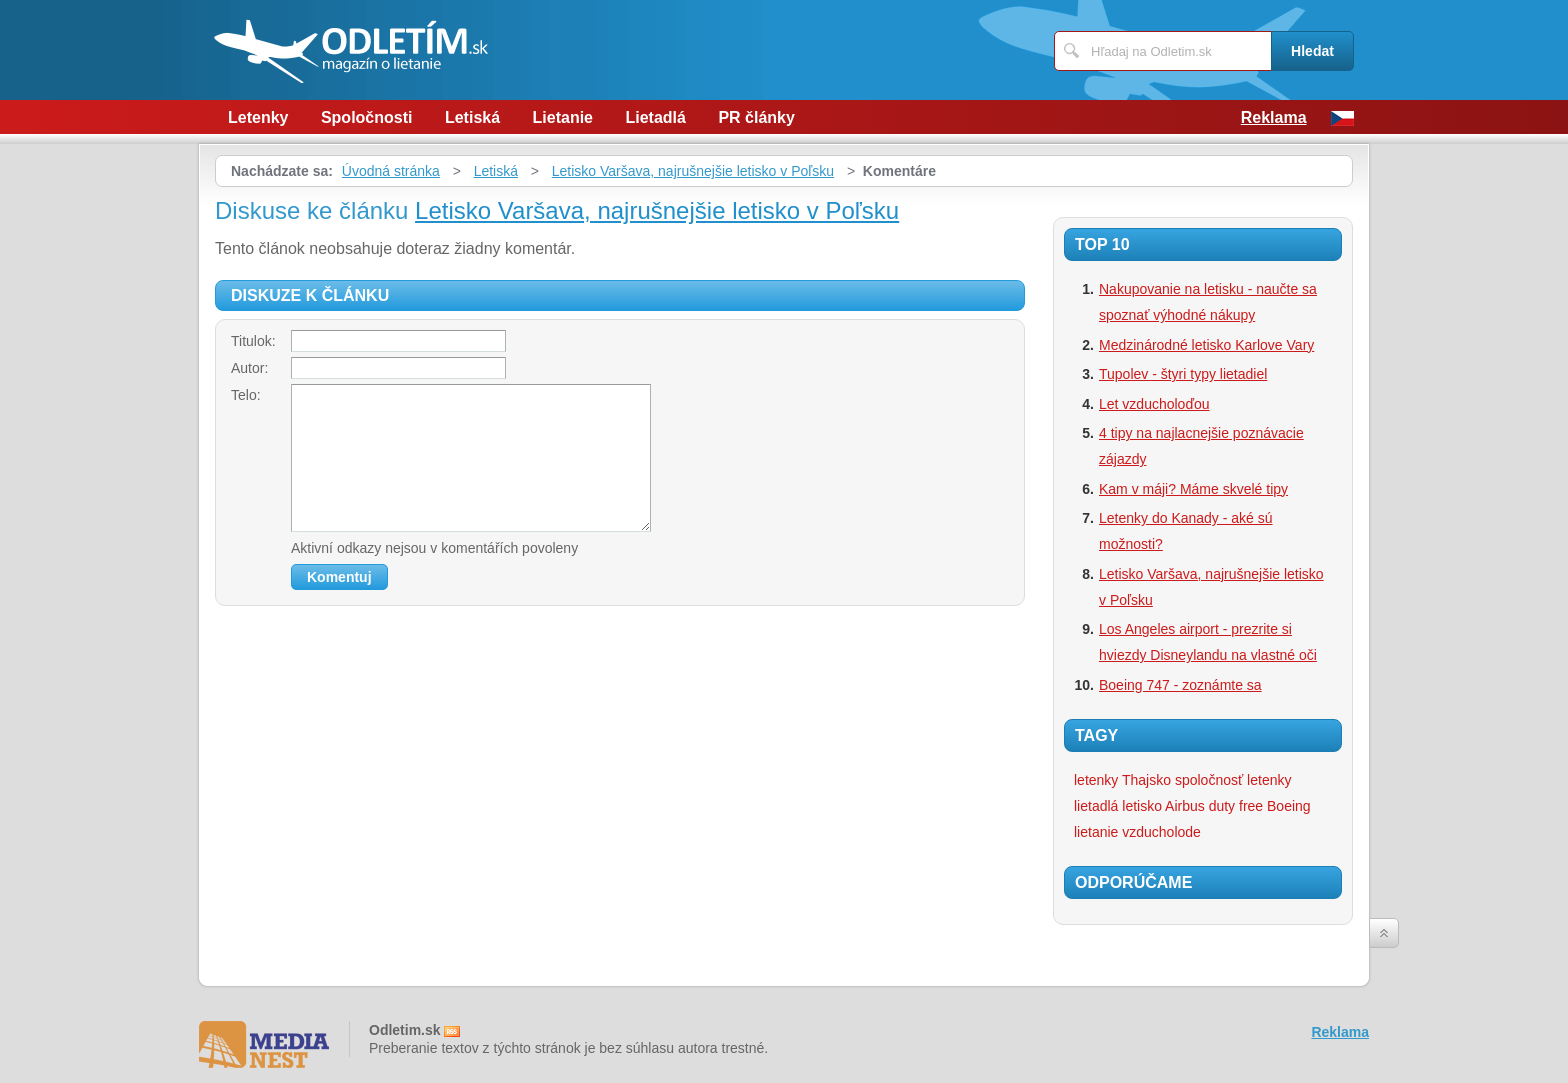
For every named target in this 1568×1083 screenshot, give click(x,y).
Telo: (246, 395)
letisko (1142, 806)
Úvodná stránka (391, 171)
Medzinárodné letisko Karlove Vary (1206, 345)
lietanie (1096, 832)
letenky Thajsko (1122, 780)
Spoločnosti (367, 117)
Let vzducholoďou (1154, 404)
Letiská (472, 117)
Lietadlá (655, 117)
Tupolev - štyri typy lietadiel (1183, 374)
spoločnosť (1209, 780)
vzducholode (1161, 832)
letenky (1269, 780)
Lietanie (563, 117)
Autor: (249, 368)
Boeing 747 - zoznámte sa (1180, 685)
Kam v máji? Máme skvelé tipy (1193, 489)
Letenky (258, 117)
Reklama (1274, 117)
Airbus (1185, 806)
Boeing (1289, 806)
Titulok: (253, 341)
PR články (756, 117)
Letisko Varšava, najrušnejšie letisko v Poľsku (693, 171)
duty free (1236, 806)
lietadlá (1096, 806)
